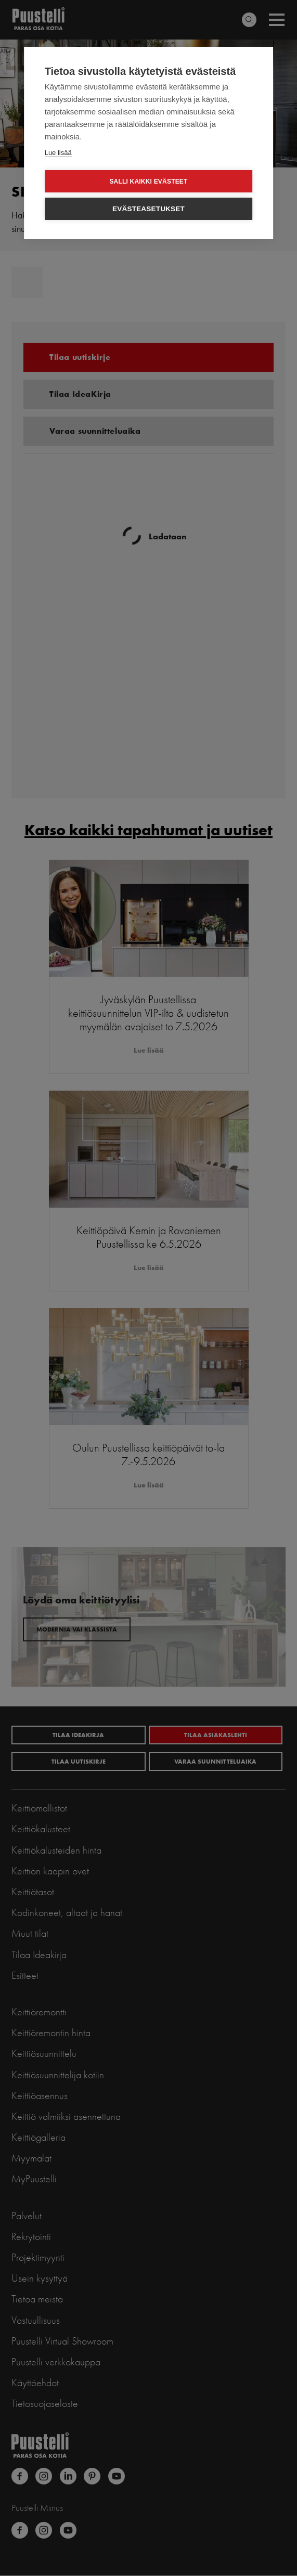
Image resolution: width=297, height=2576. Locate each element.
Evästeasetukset (148, 209)
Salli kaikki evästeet (148, 181)
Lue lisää (58, 153)
